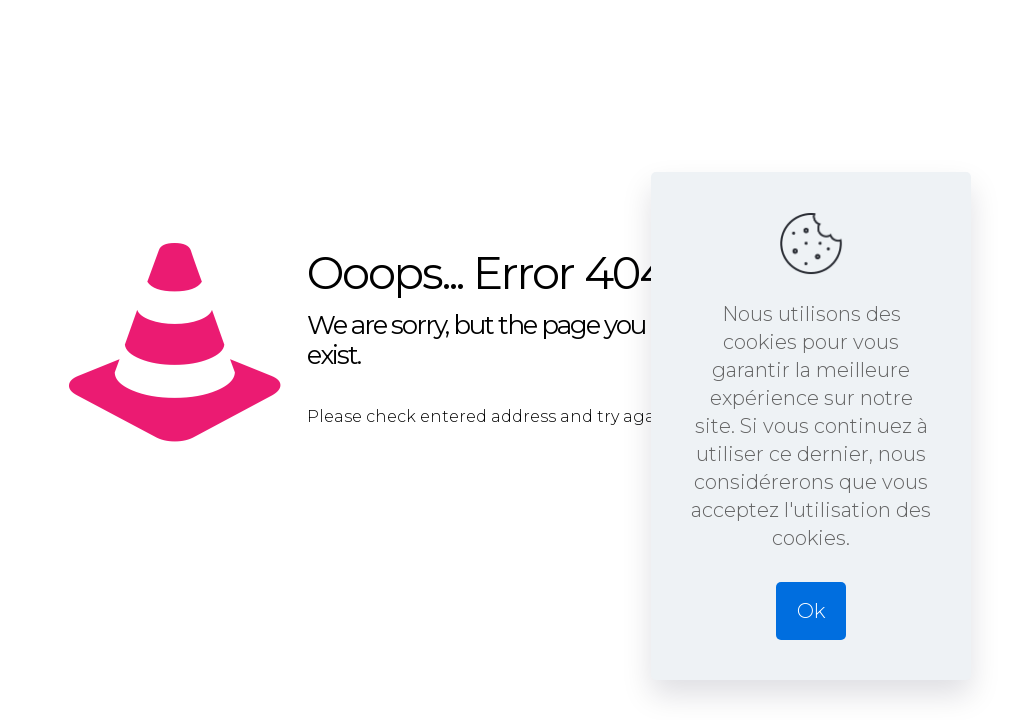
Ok (811, 611)
